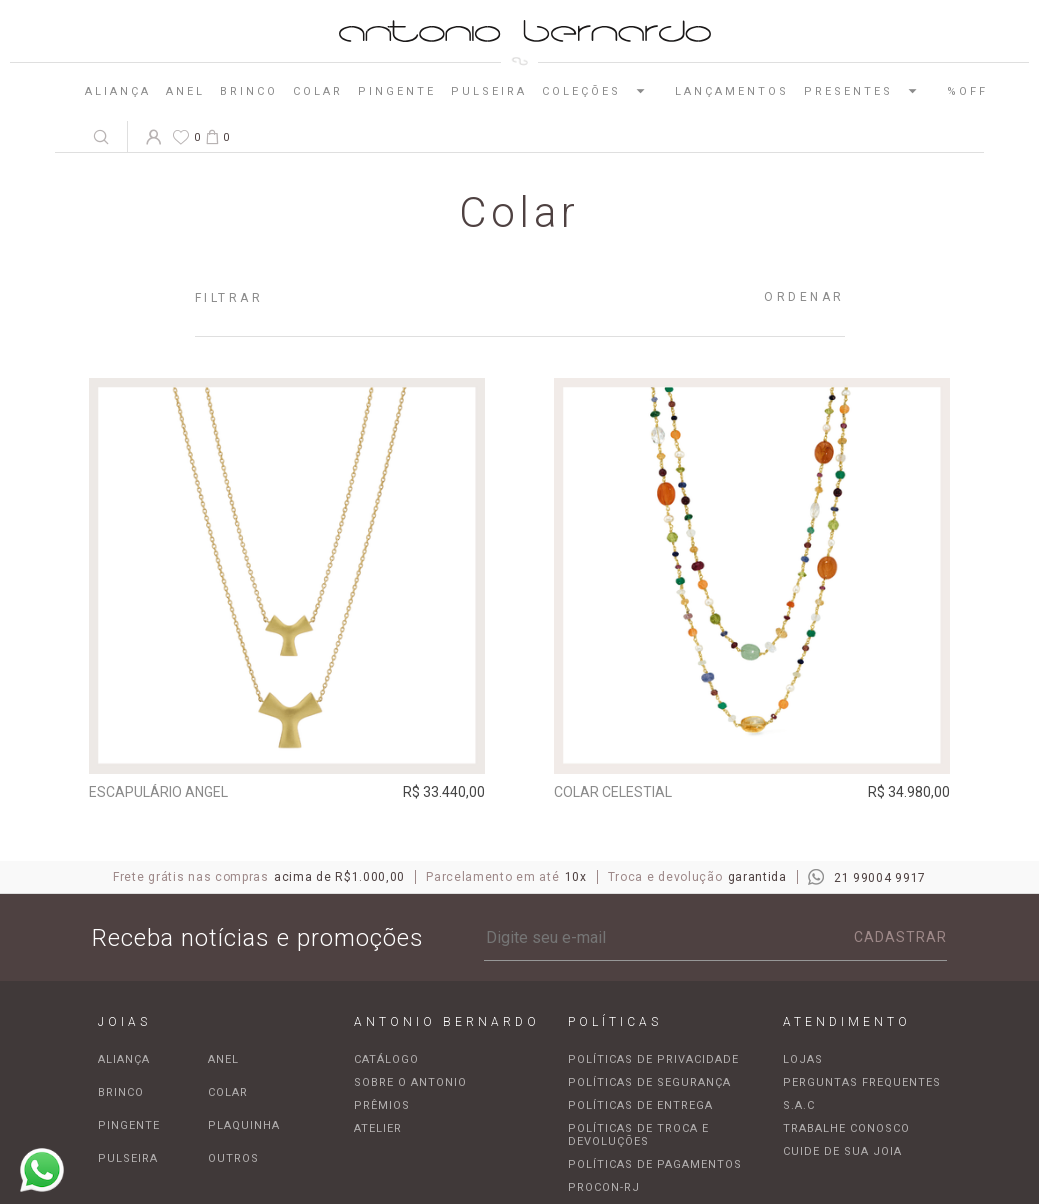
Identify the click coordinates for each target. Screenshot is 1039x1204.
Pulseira (489, 91)
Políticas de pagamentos (655, 1164)
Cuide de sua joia (842, 1151)
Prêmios (382, 1105)
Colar (318, 91)
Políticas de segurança (649, 1082)
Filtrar (229, 298)
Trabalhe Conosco (846, 1128)
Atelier (378, 1128)
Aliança (118, 91)
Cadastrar (900, 937)
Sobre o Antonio (410, 1082)
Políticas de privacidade (653, 1059)
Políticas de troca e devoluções (638, 1135)
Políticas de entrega (640, 1105)
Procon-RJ (604, 1187)
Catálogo (386, 1059)
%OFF (967, 91)
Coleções (601, 91)
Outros (233, 1158)
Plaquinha (244, 1125)
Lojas (803, 1059)
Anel (185, 91)
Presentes (868, 91)
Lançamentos (732, 91)
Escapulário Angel (158, 792)
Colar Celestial (613, 792)
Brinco (249, 91)
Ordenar (804, 297)
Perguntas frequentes (862, 1082)
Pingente (397, 91)
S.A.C (799, 1105)
